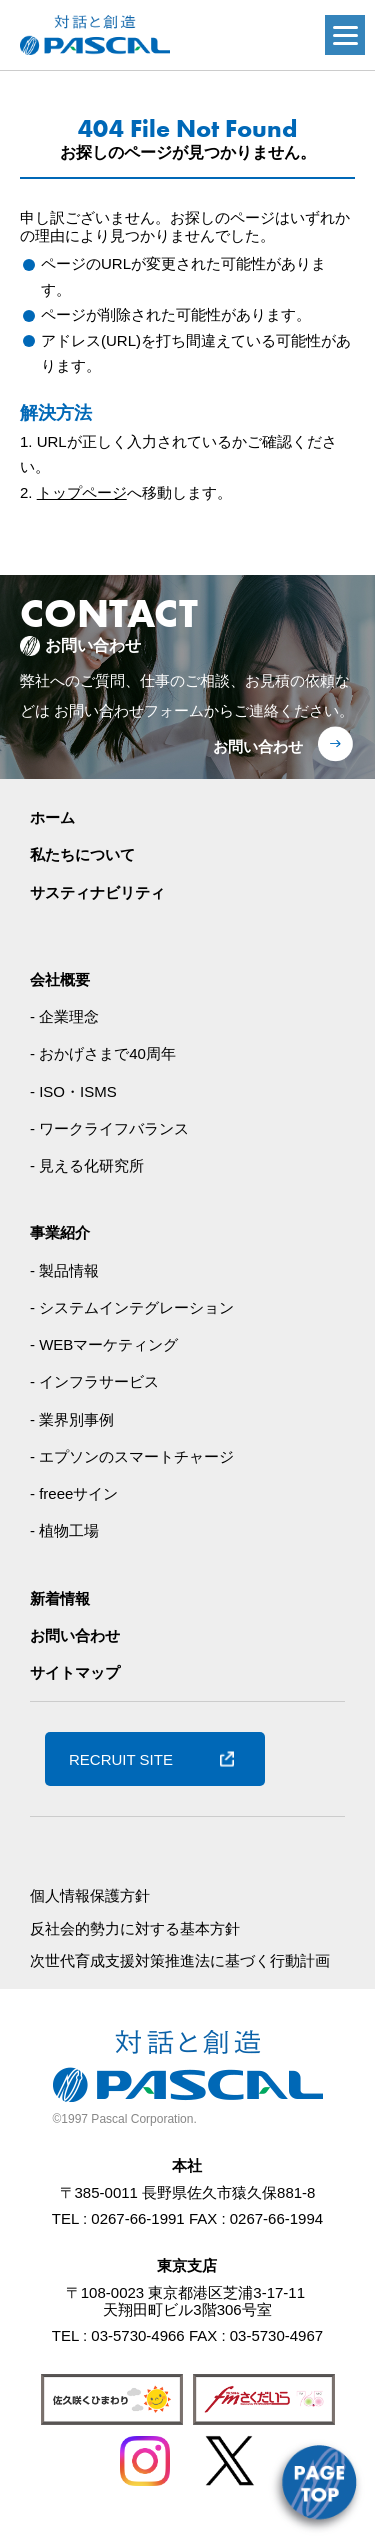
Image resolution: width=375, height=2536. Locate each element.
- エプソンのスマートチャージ (132, 1456)
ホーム (52, 817)
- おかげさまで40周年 (103, 1053)
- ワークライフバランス (109, 1128)
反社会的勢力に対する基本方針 (135, 1928)
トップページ (82, 492)
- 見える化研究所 (87, 1165)
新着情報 (60, 1598)
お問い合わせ (258, 746)
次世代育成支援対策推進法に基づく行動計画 (180, 1960)
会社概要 (60, 979)
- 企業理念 (64, 1016)
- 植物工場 (64, 1530)
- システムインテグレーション (132, 1307)
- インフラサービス (94, 1381)
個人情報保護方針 (90, 1895)
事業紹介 (60, 1232)
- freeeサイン (74, 1493)
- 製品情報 (64, 1270)
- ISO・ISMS (73, 1091)
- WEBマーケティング (104, 1344)
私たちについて (82, 854)
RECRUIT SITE (121, 1759)
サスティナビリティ (97, 892)
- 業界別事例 (72, 1419)
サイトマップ (75, 1672)
